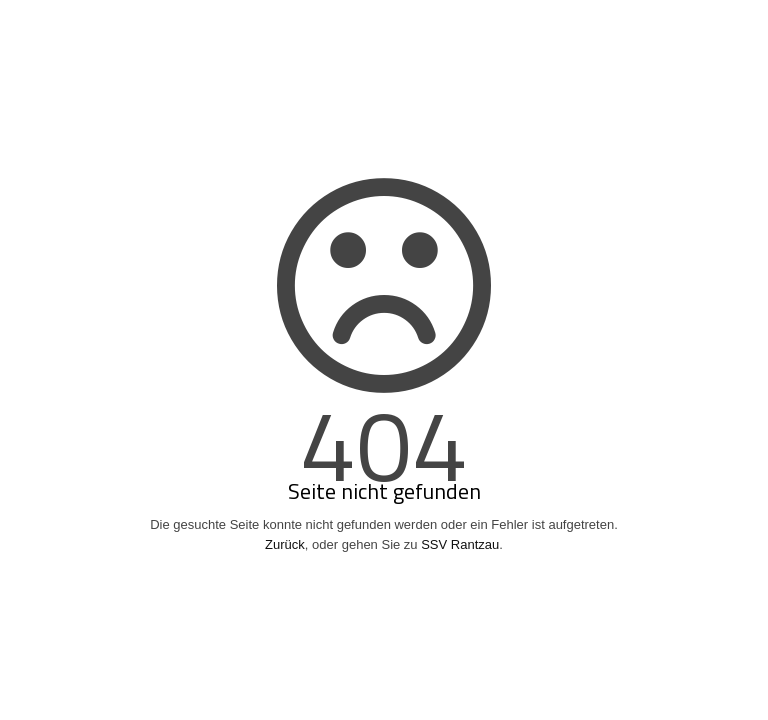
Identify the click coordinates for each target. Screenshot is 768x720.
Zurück (285, 544)
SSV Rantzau (460, 544)
